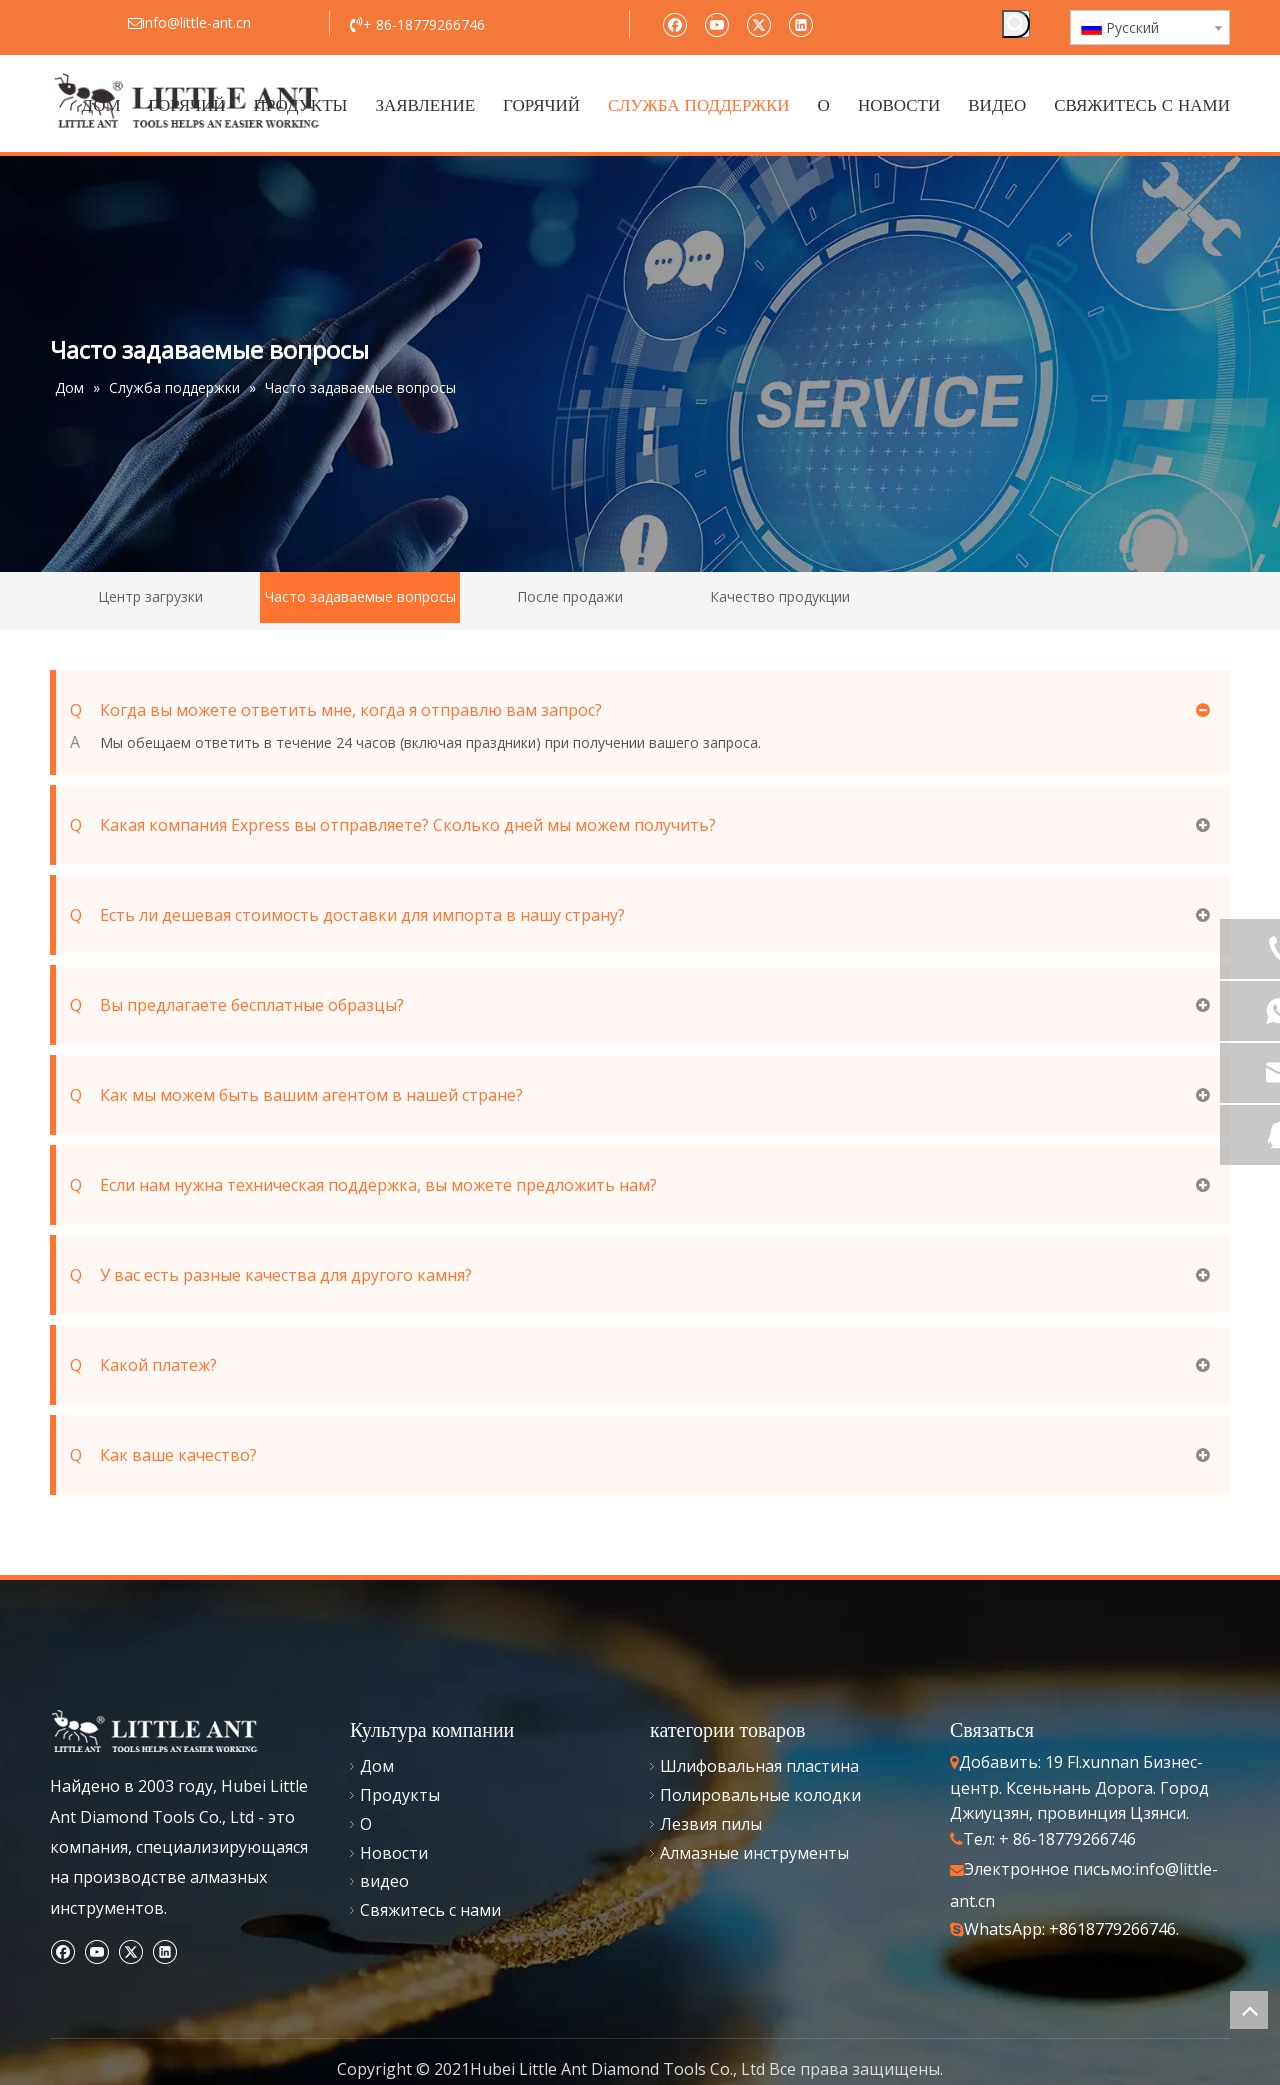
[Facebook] (674, 23)
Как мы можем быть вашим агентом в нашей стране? (296, 1095)
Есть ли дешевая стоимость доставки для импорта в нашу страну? (347, 915)
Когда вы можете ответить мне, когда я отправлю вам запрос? (336, 710)
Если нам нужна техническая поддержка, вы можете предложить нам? (363, 1185)
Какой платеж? (143, 1365)
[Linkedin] (800, 23)
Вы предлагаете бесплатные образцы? (237, 1005)
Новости (394, 1853)
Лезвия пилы (711, 1824)
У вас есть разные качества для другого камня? (271, 1275)
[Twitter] (758, 23)
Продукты (400, 1795)
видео (384, 1881)
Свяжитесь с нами (430, 1910)
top (1249, 2010)
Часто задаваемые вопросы (360, 596)
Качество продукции (780, 596)
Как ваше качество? (163, 1455)
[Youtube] (716, 23)
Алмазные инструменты (754, 1853)
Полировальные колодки (760, 1795)
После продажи (570, 596)
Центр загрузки (150, 596)
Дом (377, 1766)
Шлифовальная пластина (759, 1766)
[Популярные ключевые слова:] (1016, 24)
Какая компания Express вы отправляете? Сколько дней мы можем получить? (393, 825)
